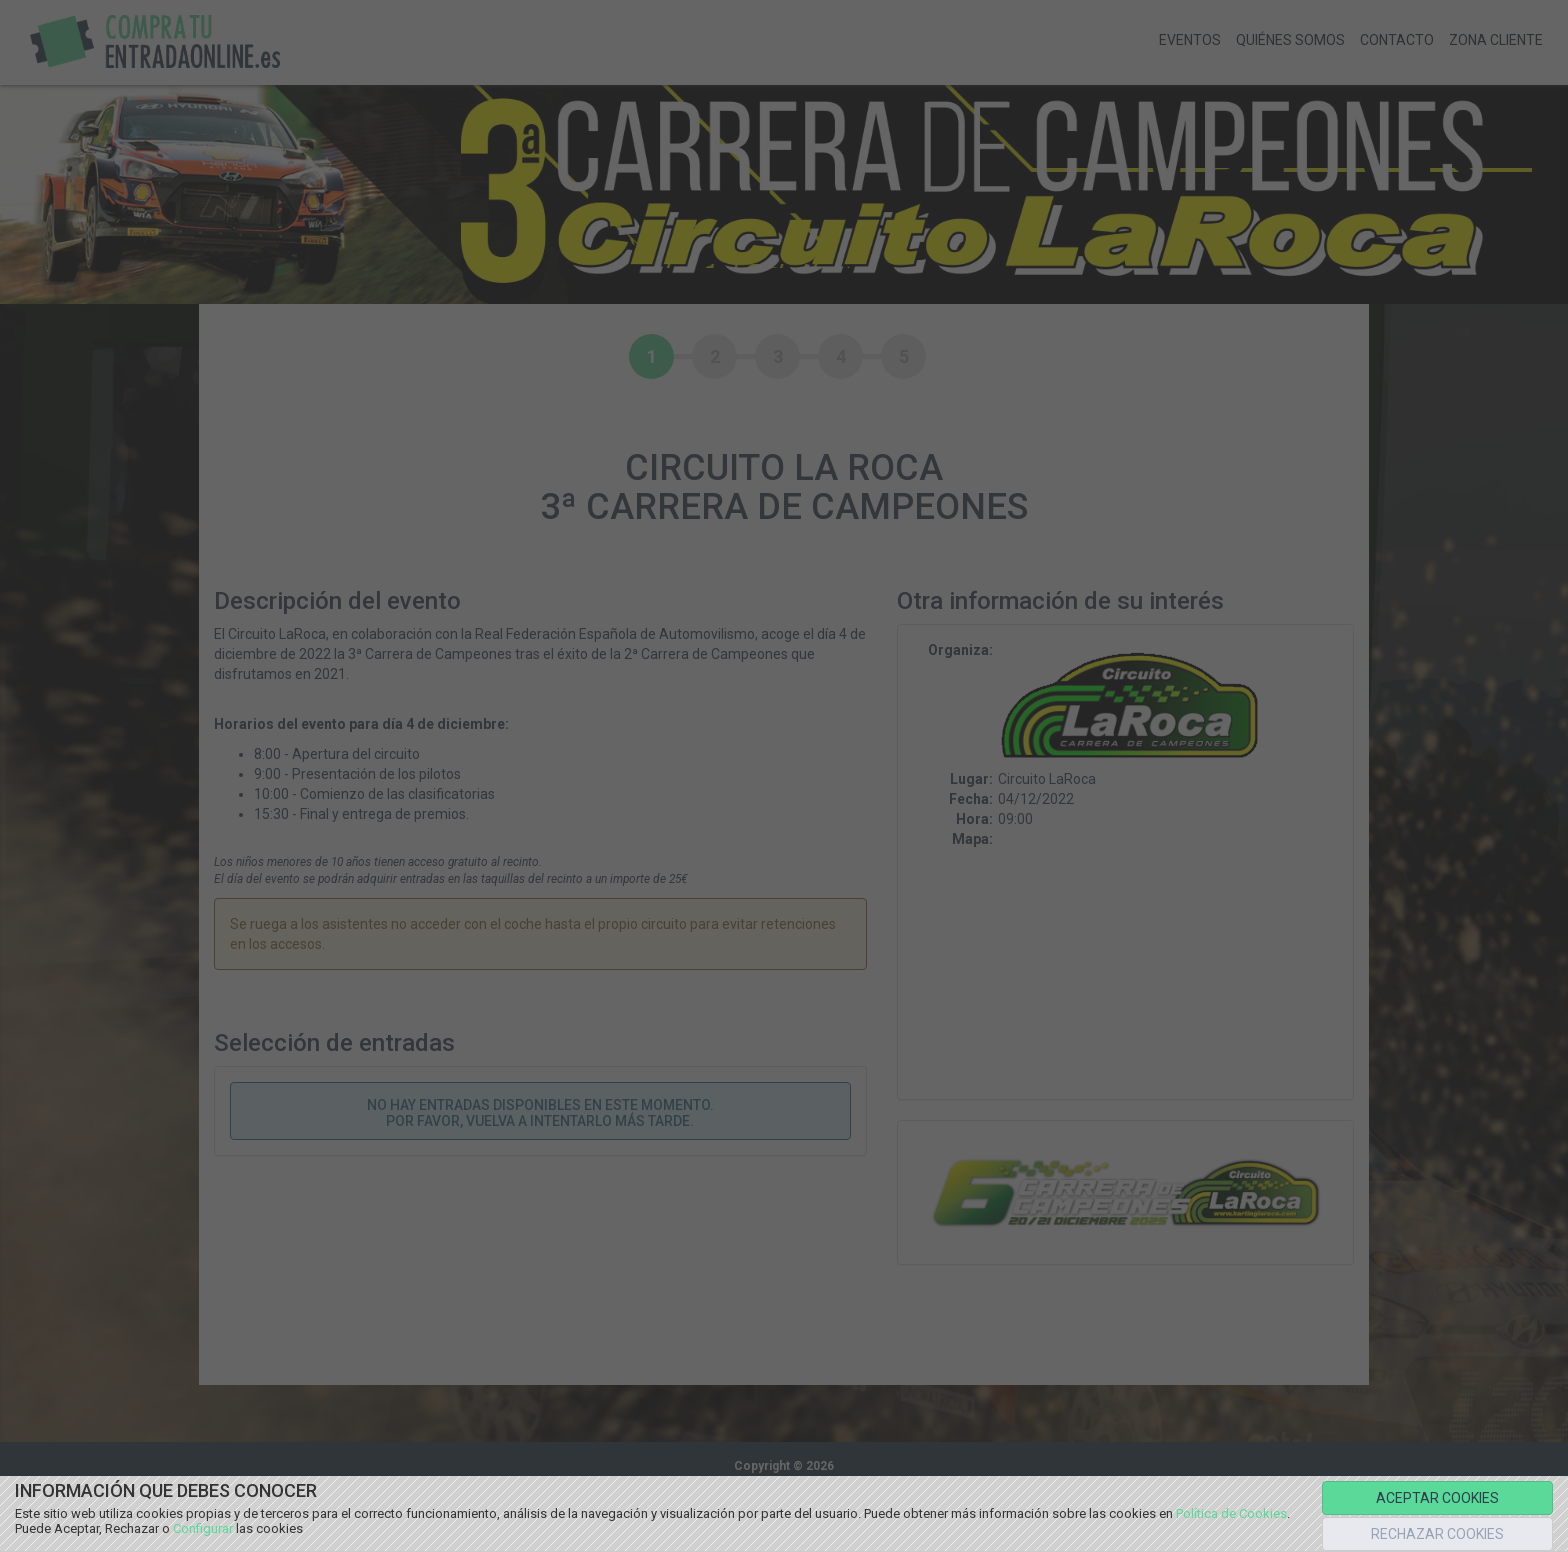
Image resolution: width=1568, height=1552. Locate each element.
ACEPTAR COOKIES (1437, 1498)
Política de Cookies (1231, 1513)
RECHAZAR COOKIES (1437, 1534)
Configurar (203, 1528)
